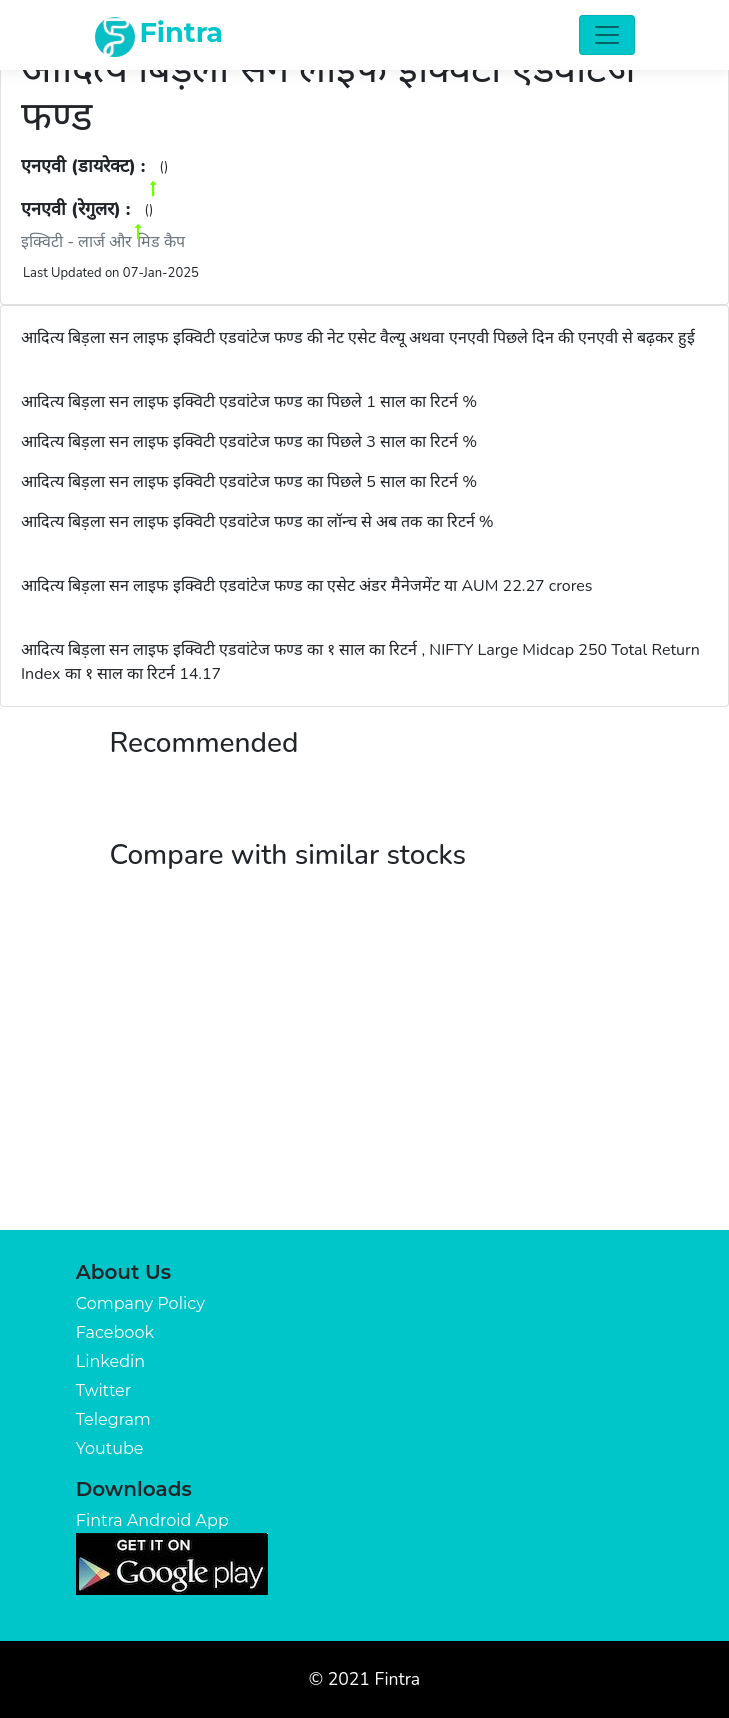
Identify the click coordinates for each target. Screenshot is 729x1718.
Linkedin (110, 1361)
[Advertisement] (364, 1080)
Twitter (103, 1390)
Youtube (110, 1448)
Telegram (113, 1419)
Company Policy (140, 1303)
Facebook (115, 1332)
